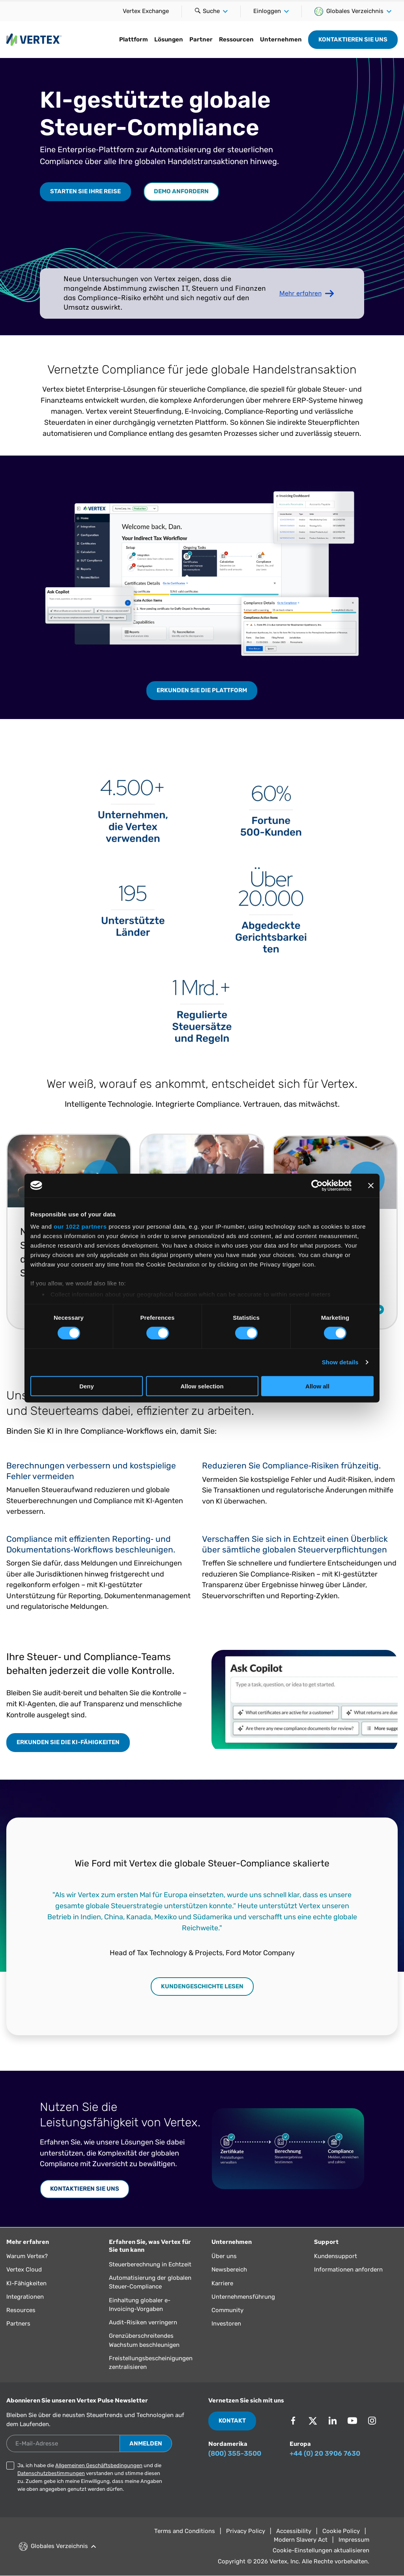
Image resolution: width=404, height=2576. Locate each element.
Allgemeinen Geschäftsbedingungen (98, 2465)
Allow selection (201, 1386)
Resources (21, 2310)
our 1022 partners (80, 1226)
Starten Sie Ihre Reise (85, 191)
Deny (86, 1386)
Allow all (317, 1386)
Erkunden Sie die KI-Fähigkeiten (68, 1742)
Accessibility (293, 2531)
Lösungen (168, 39)
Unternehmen (281, 39)
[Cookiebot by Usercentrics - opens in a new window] (317, 1185)
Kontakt (232, 2420)
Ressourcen (236, 39)
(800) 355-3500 (234, 2453)
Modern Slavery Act (300, 2539)
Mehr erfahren (300, 293)
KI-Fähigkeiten (26, 2283)
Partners (18, 2323)
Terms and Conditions (184, 2531)
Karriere (222, 2283)
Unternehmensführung (243, 2296)
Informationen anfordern (348, 2269)
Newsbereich (229, 2269)
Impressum (354, 2539)
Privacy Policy (245, 2531)
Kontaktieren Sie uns (352, 39)
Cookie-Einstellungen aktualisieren (321, 2550)
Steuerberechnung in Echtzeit (150, 2264)
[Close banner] (371, 1185)
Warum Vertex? (27, 2256)
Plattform (133, 39)
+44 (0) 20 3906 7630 (325, 2453)
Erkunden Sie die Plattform (202, 690)
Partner (201, 39)
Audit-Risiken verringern (143, 2322)
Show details (340, 1362)
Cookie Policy (341, 2531)
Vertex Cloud (24, 2269)
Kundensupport (335, 2256)
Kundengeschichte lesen (202, 1986)
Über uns (224, 2256)
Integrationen (25, 2296)
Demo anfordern (181, 191)
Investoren (226, 2323)
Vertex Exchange (146, 11)
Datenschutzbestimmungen (51, 2473)
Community (227, 2310)
